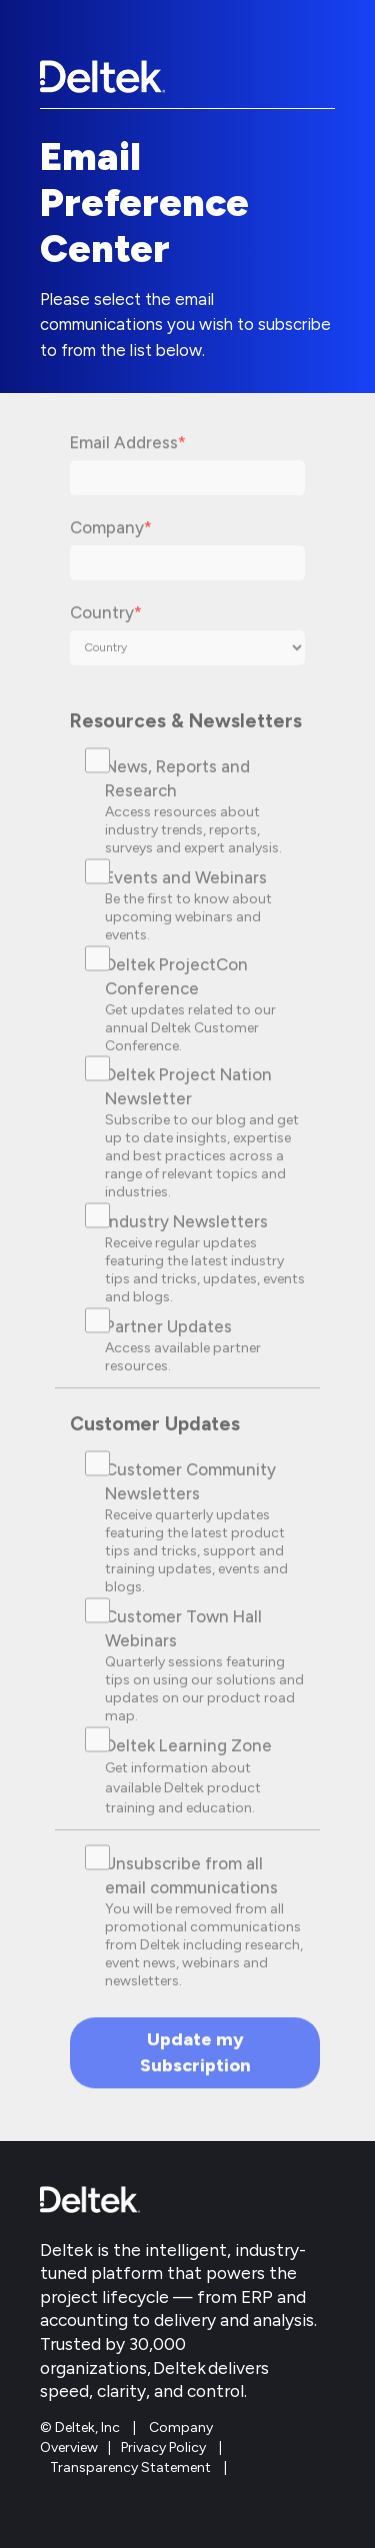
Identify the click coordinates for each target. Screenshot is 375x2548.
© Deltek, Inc (81, 2427)
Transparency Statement (130, 2467)
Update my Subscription (195, 2062)
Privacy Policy (163, 2447)
